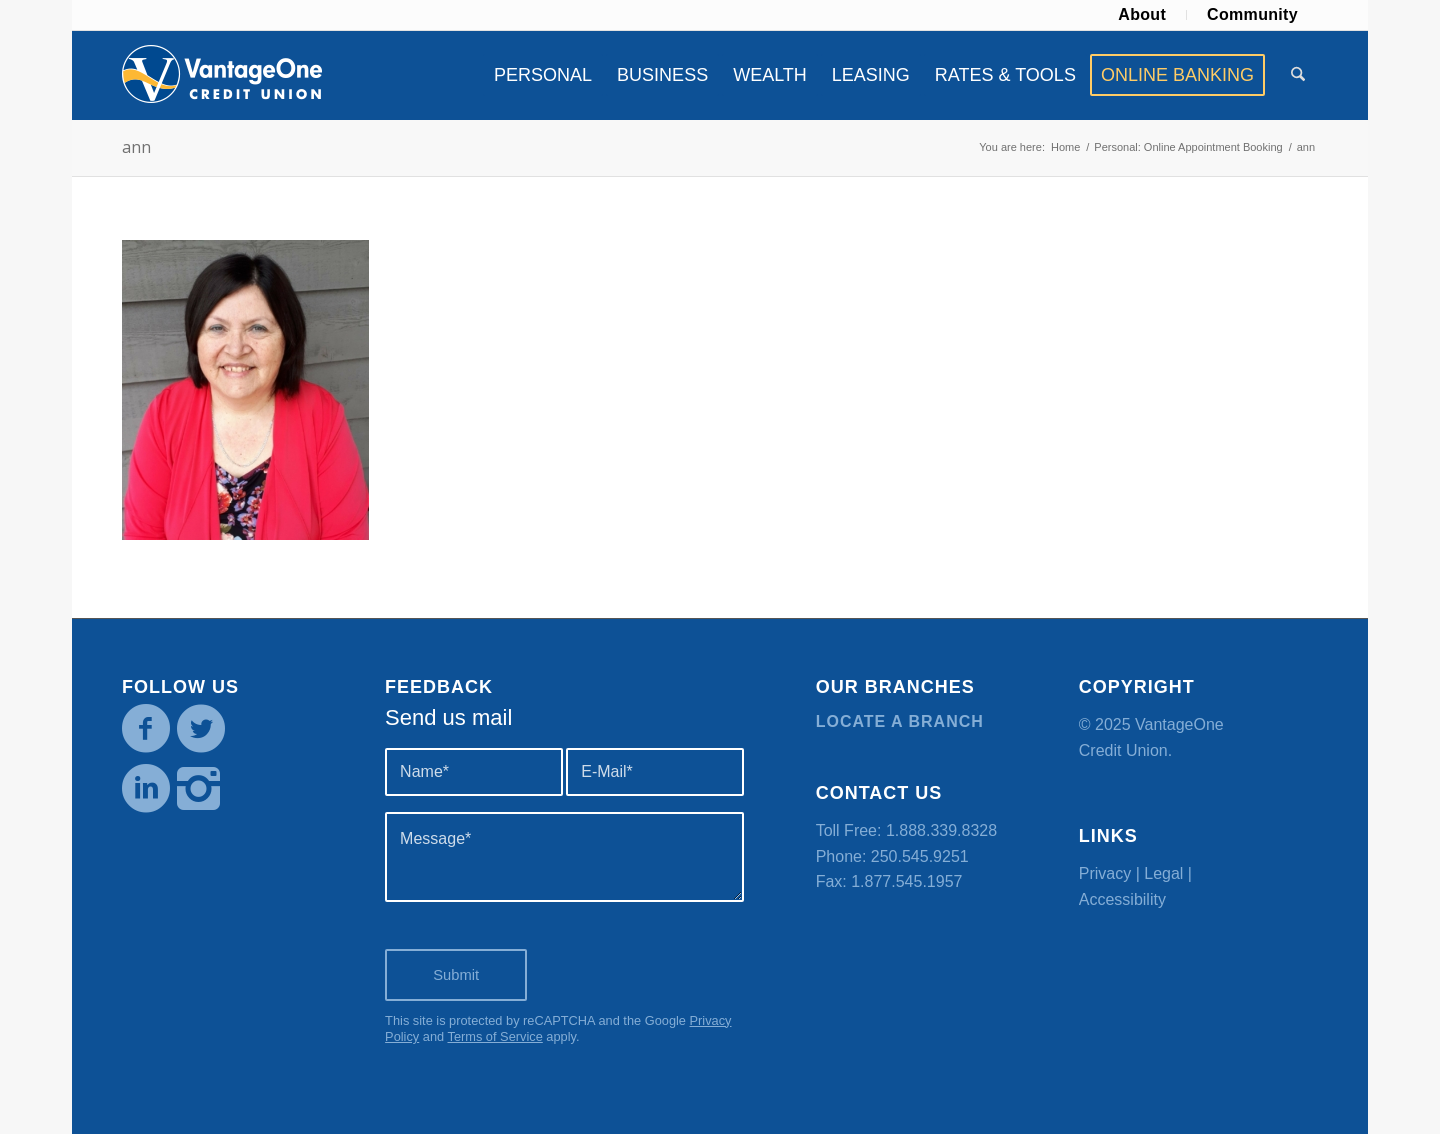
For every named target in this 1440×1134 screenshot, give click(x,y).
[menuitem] (1142, 15)
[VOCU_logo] (222, 75)
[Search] (1298, 75)
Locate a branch (900, 721)
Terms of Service (494, 1036)
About (1142, 14)
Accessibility (1122, 899)
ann (136, 147)
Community (1252, 14)
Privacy (1105, 873)
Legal (1163, 873)
